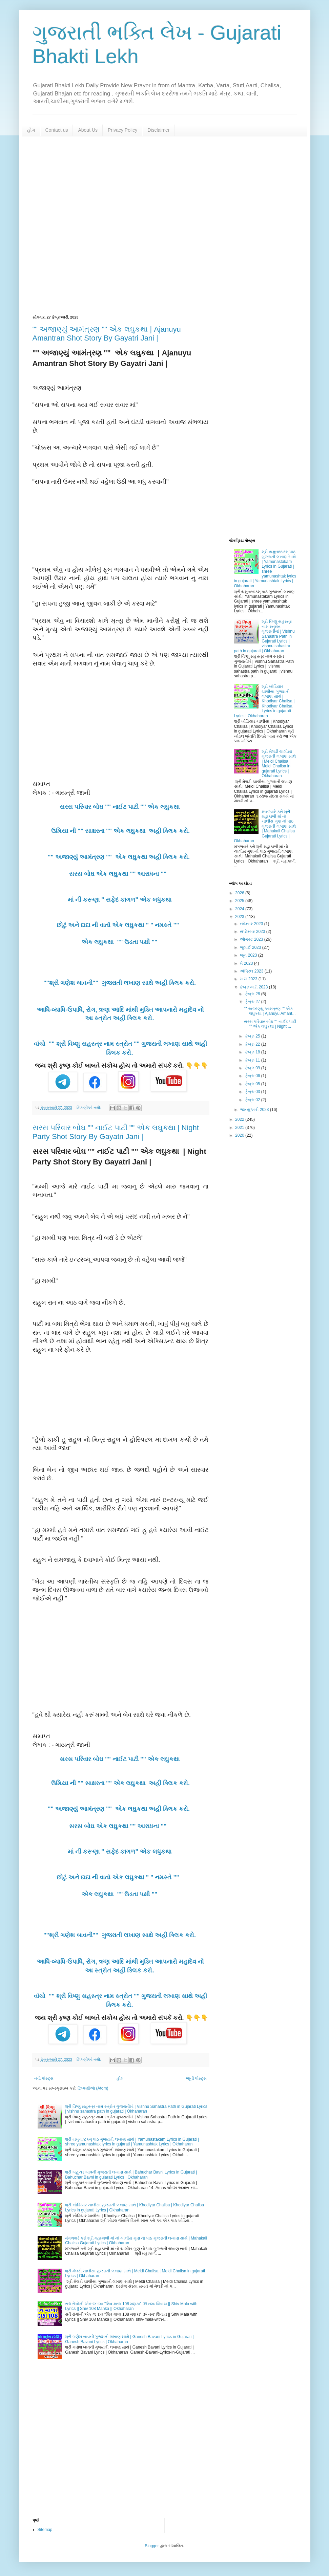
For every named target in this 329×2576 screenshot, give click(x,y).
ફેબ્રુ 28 (253, 993)
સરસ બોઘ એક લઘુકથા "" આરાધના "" (120, 874)
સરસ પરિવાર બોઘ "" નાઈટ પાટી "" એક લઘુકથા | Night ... (270, 1024)
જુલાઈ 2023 (251, 947)
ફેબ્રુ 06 (253, 1075)
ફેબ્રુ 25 (253, 1036)
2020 (240, 1135)
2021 (240, 1127)
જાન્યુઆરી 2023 (255, 1109)
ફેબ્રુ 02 (253, 1099)
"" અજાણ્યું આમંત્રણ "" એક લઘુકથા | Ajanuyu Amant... (270, 1011)
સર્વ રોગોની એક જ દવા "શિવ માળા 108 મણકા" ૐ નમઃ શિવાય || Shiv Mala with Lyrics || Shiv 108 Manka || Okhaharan (131, 2306)
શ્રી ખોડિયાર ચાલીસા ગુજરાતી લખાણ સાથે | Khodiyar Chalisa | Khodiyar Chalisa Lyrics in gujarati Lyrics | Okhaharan (264, 701)
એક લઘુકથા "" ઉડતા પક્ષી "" (120, 942)
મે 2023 (247, 963)
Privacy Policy (122, 130)
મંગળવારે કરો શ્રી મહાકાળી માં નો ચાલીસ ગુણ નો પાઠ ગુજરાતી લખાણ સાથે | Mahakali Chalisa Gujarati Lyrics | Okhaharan (265, 826)
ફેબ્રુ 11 (253, 1060)
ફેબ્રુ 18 (253, 1052)
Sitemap (45, 2529)
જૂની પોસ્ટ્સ (196, 2078)
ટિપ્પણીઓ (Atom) (93, 2088)
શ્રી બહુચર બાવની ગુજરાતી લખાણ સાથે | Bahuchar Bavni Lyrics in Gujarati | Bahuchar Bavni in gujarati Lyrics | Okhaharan (131, 2174)
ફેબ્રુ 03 (253, 1091)
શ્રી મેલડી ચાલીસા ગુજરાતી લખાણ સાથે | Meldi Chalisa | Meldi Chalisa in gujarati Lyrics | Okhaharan (279, 763)
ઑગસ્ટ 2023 (252, 939)
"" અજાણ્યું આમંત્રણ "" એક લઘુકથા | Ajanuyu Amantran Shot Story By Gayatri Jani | (107, 333)
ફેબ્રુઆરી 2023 (254, 987)
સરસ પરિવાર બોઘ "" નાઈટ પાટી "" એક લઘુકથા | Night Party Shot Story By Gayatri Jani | (116, 1132)
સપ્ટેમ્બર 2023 (253, 931)
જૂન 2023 (249, 955)
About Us (88, 130)
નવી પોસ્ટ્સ (44, 2078)
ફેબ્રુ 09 (253, 1068)
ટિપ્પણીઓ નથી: (89, 1108)
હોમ (31, 130)
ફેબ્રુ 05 (253, 1084)
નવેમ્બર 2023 (252, 923)
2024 (240, 909)
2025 (240, 900)
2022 (240, 1119)
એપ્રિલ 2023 (252, 971)
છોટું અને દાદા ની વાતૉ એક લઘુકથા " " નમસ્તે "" (120, 925)
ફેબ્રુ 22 (253, 1044)
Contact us (56, 130)
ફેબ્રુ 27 (253, 1001)
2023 (240, 916)
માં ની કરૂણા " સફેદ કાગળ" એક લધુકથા (120, 899)
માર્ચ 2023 (249, 979)
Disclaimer (158, 130)
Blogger (152, 2546)
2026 (240, 893)
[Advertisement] (165, 226)
